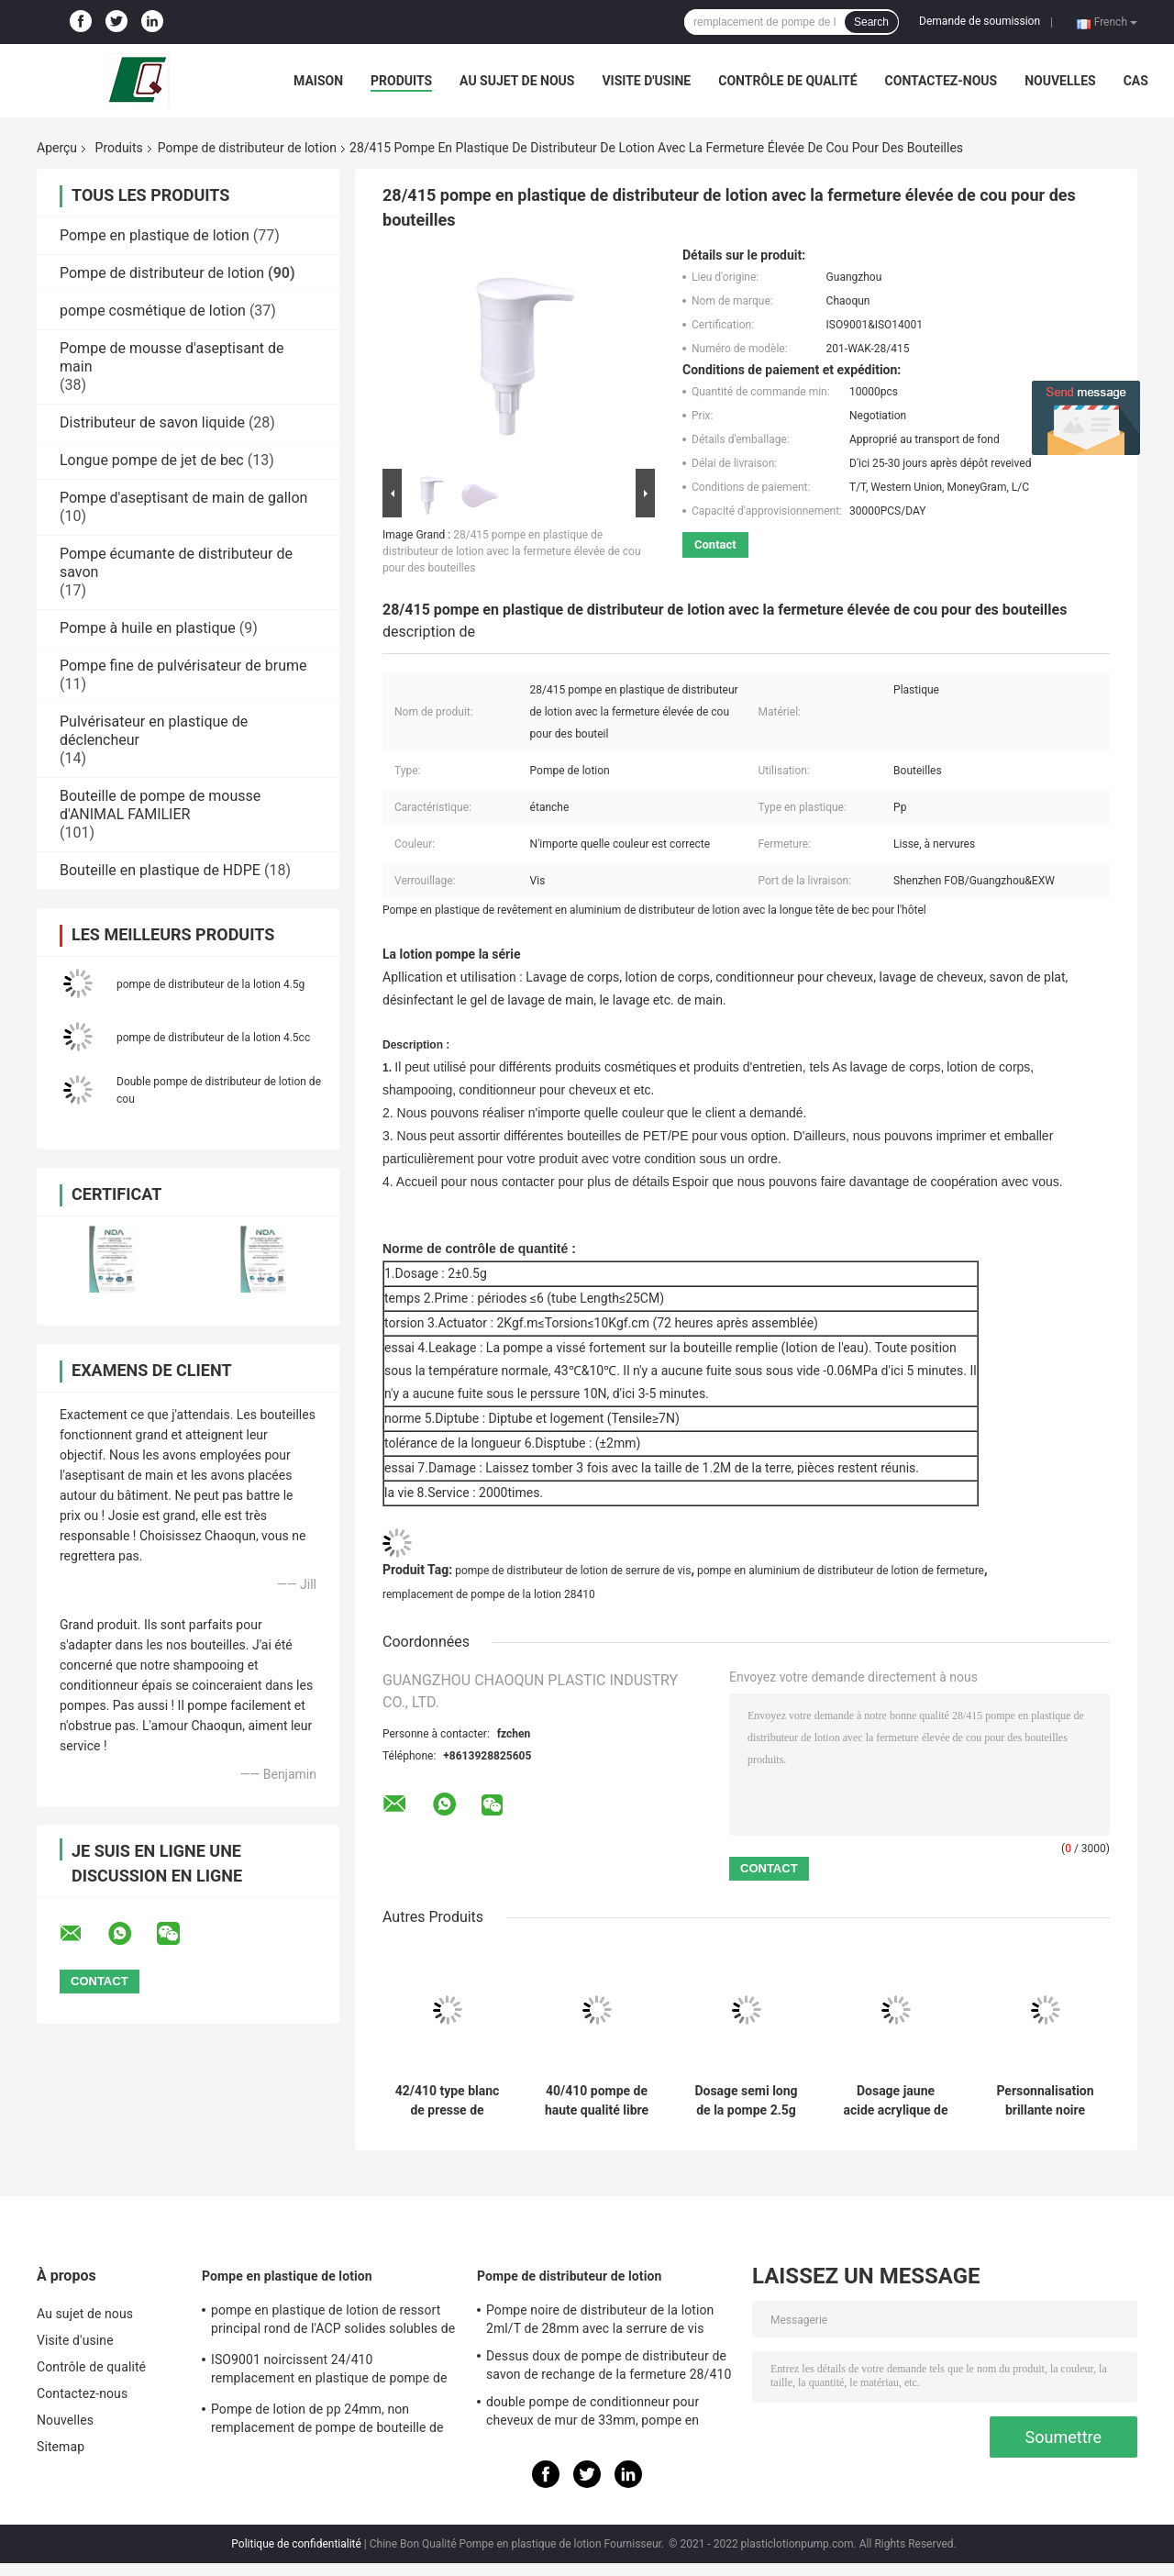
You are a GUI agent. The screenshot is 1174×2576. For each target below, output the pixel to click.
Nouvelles (1059, 80)
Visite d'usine (646, 80)
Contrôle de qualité (787, 80)
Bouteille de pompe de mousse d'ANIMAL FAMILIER (160, 805)
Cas (1136, 80)
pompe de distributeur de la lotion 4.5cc (213, 1037)
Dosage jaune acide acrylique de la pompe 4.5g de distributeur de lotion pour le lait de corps (895, 2100)
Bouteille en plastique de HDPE (160, 870)
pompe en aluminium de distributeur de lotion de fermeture (840, 1570)
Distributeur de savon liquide (152, 422)
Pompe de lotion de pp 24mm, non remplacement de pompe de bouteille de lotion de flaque (327, 2421)
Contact (715, 544)
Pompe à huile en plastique (148, 628)
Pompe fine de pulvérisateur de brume (183, 665)
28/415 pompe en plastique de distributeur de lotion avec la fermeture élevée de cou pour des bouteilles (511, 551)
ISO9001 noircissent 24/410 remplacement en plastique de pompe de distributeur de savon (329, 2371)
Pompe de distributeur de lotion (247, 147)
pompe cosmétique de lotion (153, 310)
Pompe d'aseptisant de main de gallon (183, 497)
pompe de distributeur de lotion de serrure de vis (573, 1570)
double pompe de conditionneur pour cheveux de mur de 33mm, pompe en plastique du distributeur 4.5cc (592, 2413)
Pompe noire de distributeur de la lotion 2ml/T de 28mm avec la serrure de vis (600, 2319)
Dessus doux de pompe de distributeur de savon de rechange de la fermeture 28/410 (608, 2365)
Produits (401, 80)
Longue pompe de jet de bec (152, 460)
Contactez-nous (941, 80)
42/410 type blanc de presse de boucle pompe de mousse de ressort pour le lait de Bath (447, 2100)
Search (871, 22)
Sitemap (60, 2446)
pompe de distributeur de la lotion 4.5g (210, 984)
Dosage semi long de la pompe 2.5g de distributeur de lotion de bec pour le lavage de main (746, 2100)
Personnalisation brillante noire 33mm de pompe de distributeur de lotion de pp (1045, 2100)
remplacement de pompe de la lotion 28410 (488, 1594)
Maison (318, 80)
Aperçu (57, 147)
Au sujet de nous (517, 80)
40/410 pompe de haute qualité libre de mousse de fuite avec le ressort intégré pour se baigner (597, 2100)
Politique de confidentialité (296, 2543)
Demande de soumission (979, 21)
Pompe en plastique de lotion (154, 235)
